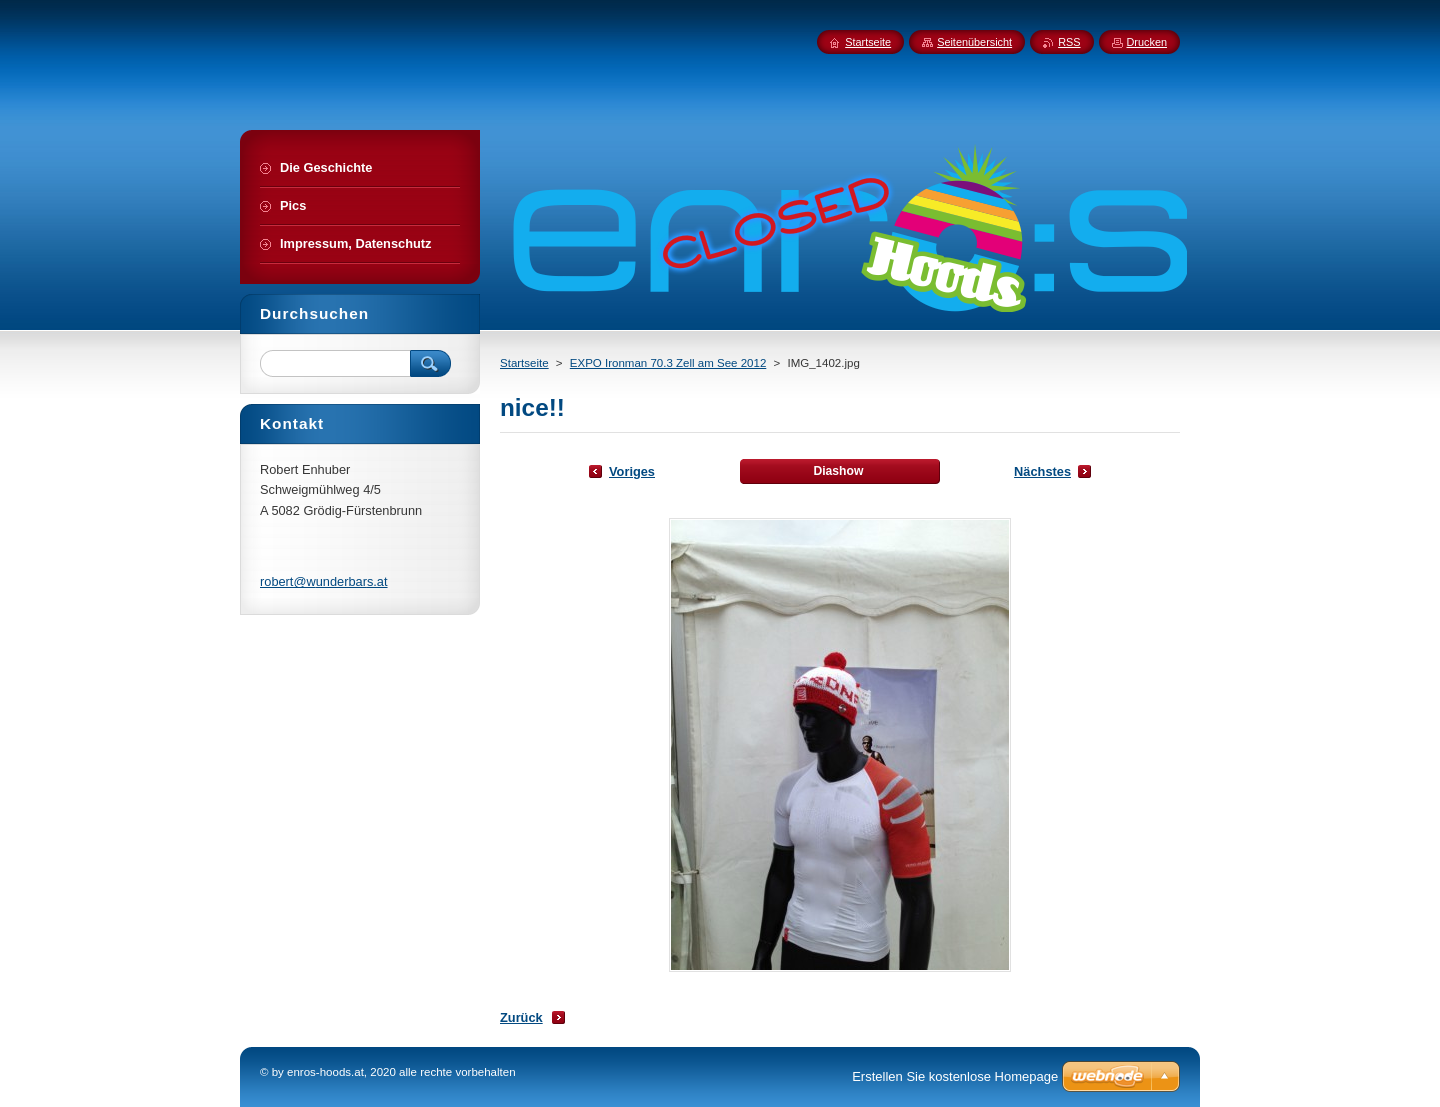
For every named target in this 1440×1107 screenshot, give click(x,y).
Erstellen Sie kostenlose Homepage (955, 1076)
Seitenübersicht (974, 42)
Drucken (1147, 42)
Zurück (521, 1017)
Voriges (632, 471)
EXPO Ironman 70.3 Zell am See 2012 (668, 363)
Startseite (524, 363)
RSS (1069, 42)
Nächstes (1042, 471)
